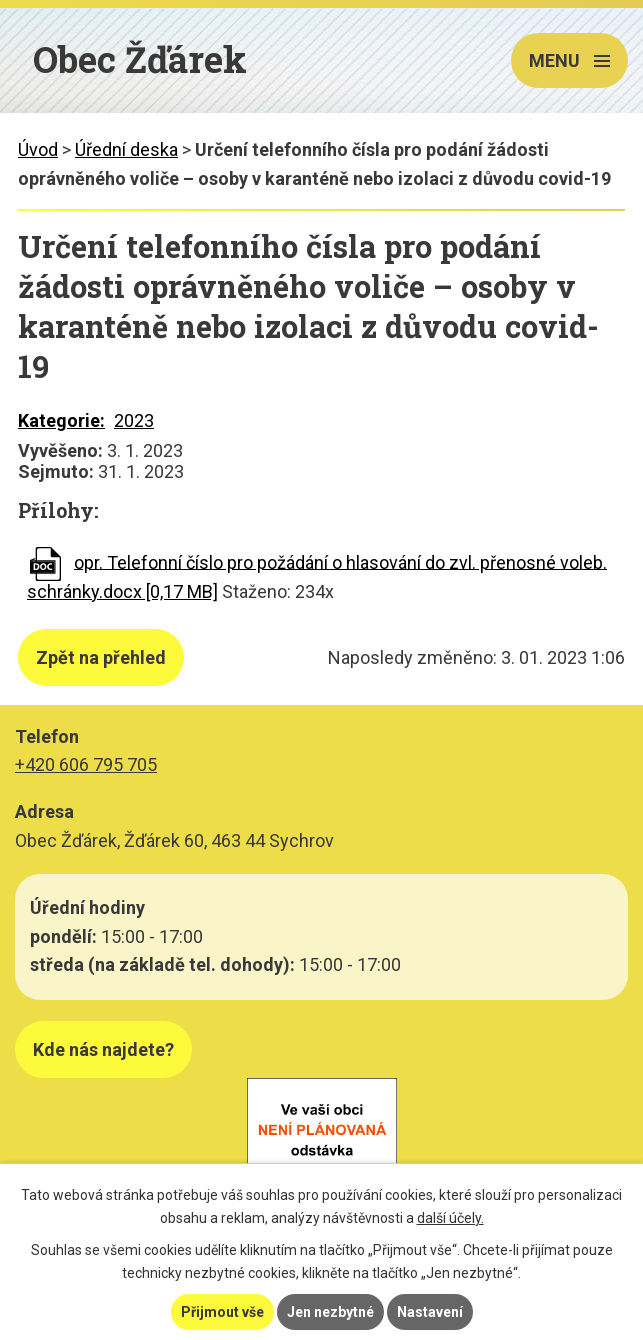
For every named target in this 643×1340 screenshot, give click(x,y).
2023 (134, 420)
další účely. (450, 1218)
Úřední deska (126, 149)
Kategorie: (61, 420)
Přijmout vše (222, 1312)
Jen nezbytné (330, 1312)
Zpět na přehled (101, 657)
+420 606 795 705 (86, 764)
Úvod (38, 149)
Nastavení (430, 1312)
